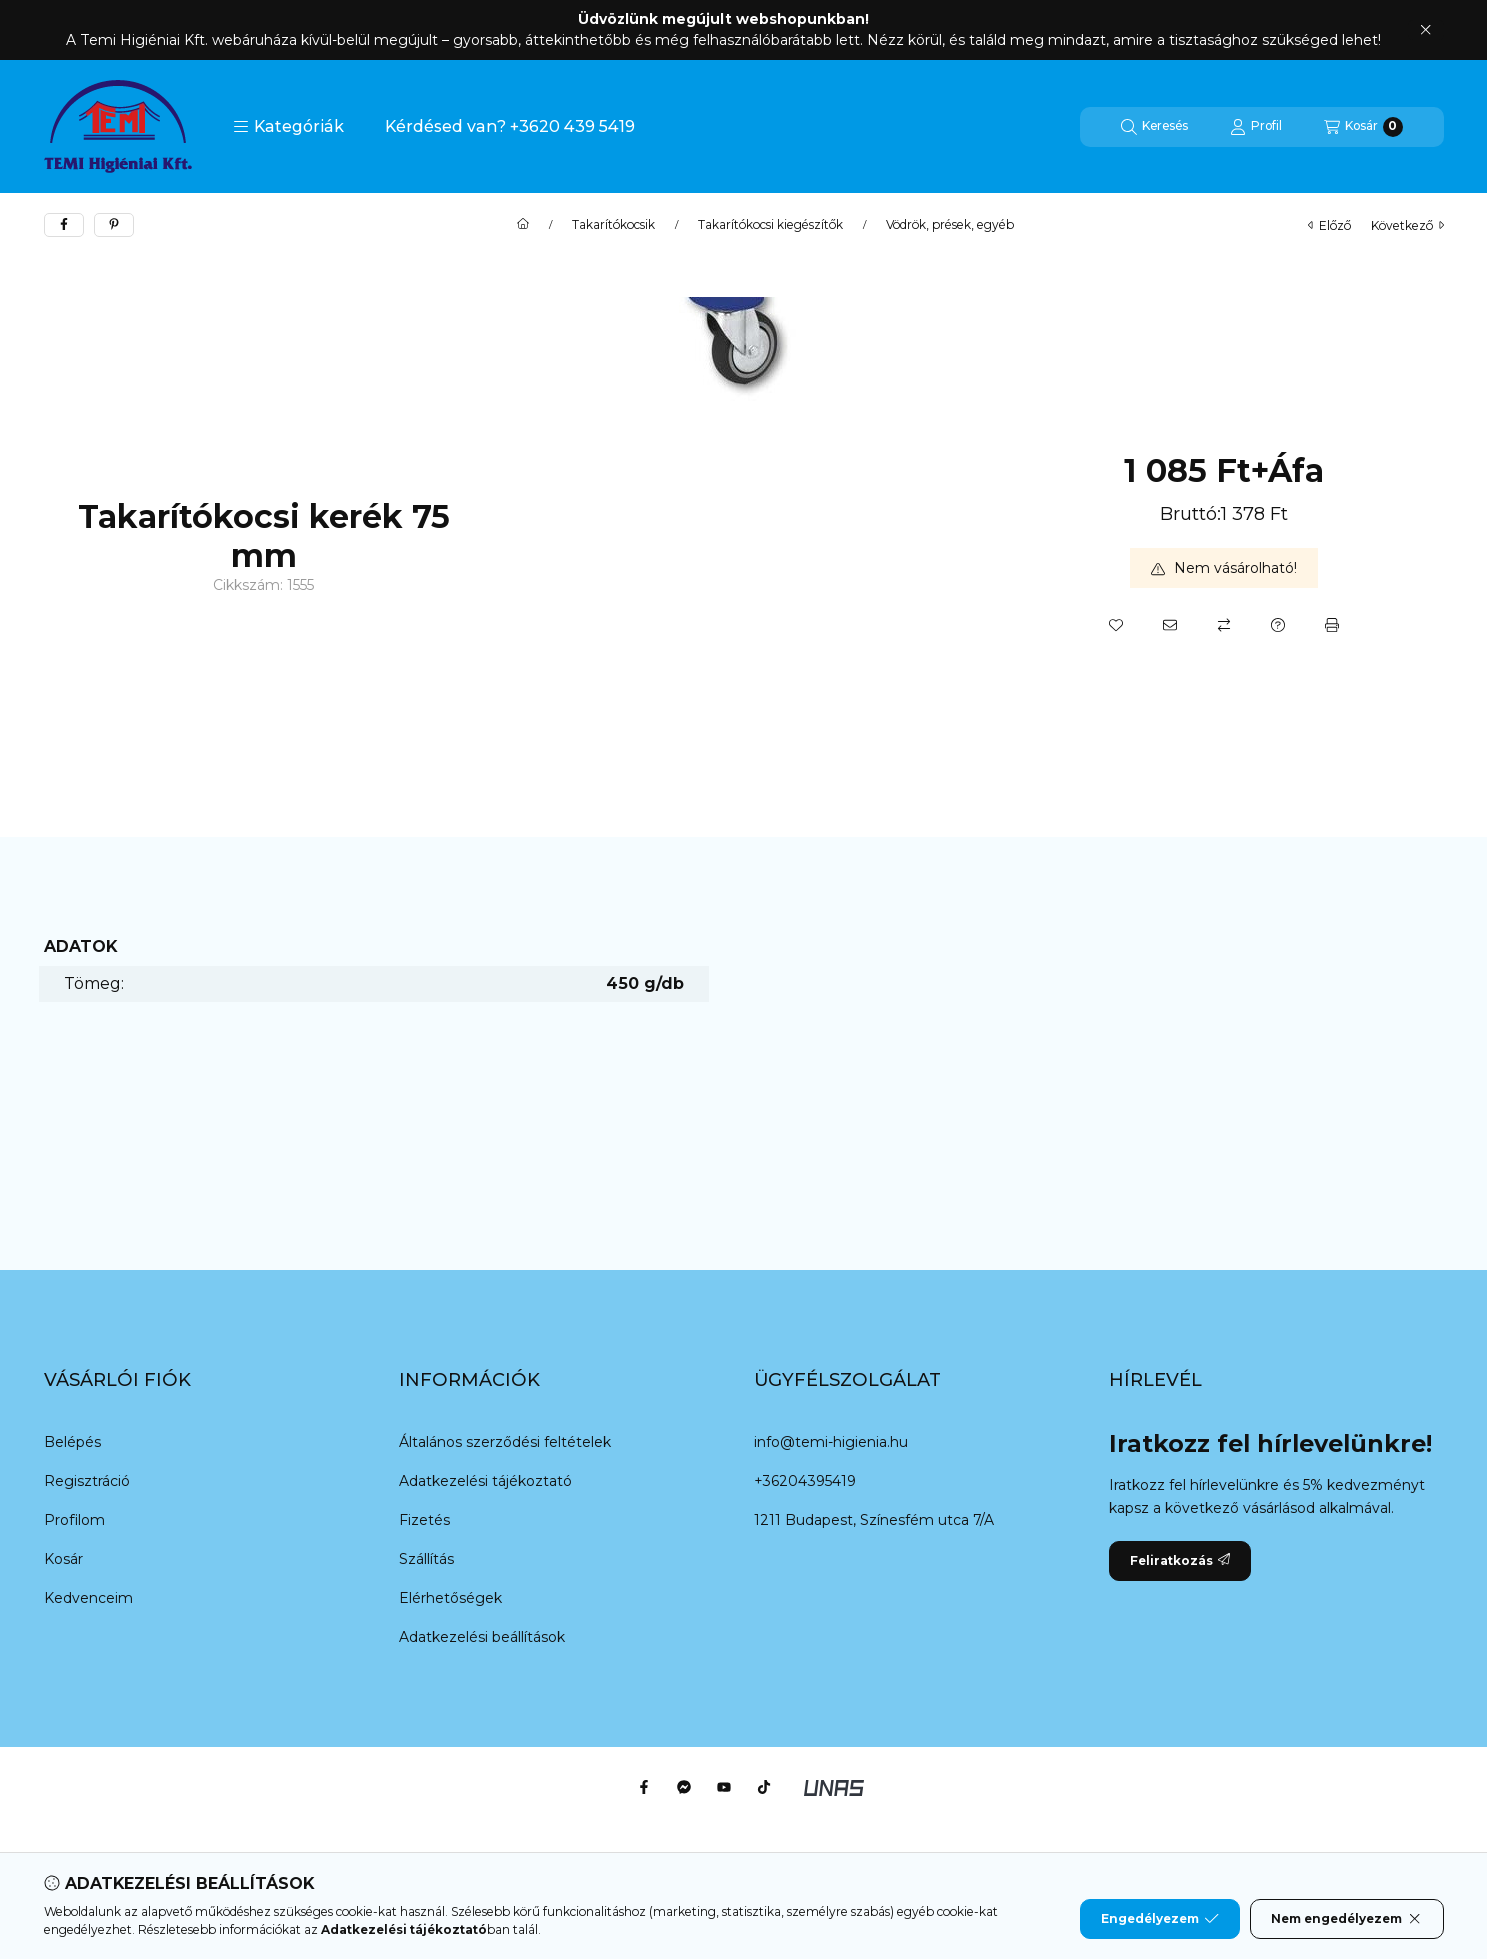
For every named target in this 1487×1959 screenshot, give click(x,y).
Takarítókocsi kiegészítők (770, 225)
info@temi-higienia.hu (831, 1442)
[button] (288, 127)
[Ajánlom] (1170, 625)
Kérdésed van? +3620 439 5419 (510, 126)
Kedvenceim (88, 1598)
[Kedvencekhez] (1116, 625)
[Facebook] (644, 1787)
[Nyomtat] (1332, 625)
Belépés (72, 1442)
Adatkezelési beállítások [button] (482, 1637)
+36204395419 (805, 1481)
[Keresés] (1154, 127)
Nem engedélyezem (1346, 1919)
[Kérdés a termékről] (1278, 625)
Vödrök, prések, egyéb (950, 225)
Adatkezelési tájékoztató (485, 1481)
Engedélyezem (1160, 1919)
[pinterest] (114, 225)
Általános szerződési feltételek (505, 1442)
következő (1407, 225)
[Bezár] (1425, 30)
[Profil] (1256, 127)
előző (1329, 225)
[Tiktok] (764, 1787)
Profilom (74, 1520)
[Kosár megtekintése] (1363, 127)
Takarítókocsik (613, 225)
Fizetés (424, 1520)
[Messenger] (684, 1787)
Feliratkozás (1180, 1560)
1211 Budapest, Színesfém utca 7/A (874, 1520)
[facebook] (64, 225)
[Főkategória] (523, 225)
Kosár (63, 1559)
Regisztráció (87, 1481)
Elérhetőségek (450, 1598)
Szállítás (426, 1559)
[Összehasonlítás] (1224, 625)
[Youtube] (724, 1787)
